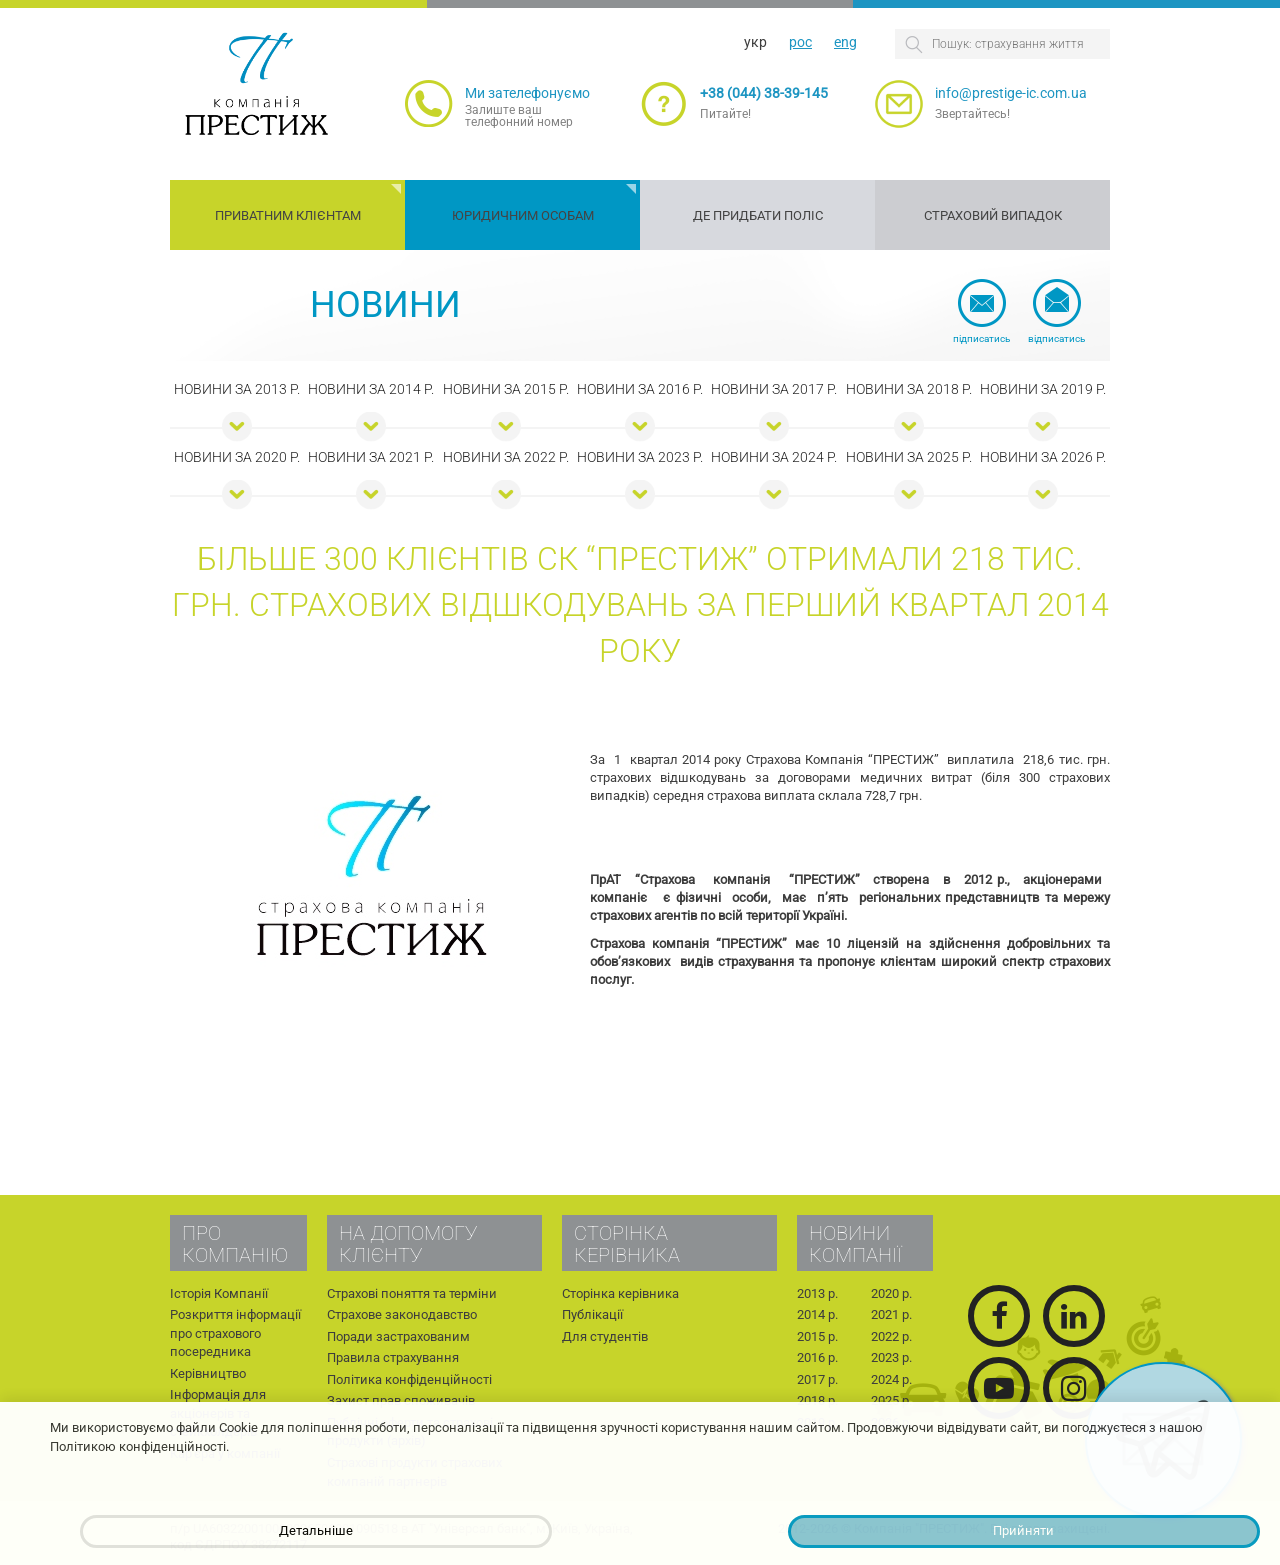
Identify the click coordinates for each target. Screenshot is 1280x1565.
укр (755, 42)
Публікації (592, 1314)
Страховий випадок (993, 215)
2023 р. (891, 1357)
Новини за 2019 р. (1043, 389)
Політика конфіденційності (409, 1379)
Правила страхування (393, 1357)
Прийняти (1023, 1530)
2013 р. (817, 1293)
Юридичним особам (523, 215)
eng (845, 42)
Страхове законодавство (402, 1314)
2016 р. (817, 1357)
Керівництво (208, 1373)
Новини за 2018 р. (909, 389)
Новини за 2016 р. (640, 389)
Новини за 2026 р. (1043, 457)
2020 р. (891, 1293)
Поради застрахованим (398, 1336)
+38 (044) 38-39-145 (764, 93)
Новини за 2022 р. (506, 457)
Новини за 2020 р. (237, 457)
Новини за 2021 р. (371, 457)
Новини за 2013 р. (237, 389)
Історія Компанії (219, 1293)
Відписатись (1056, 338)
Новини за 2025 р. (909, 457)
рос (800, 42)
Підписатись (981, 338)
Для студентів (605, 1336)
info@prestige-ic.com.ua (1011, 93)
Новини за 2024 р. (774, 457)
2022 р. (891, 1336)
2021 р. (891, 1314)
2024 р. (891, 1379)
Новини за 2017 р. (774, 389)
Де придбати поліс (758, 215)
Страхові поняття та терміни (412, 1293)
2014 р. (817, 1314)
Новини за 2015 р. (506, 389)
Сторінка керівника (620, 1293)
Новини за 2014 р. (371, 389)
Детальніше (316, 1530)
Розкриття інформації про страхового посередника (235, 1333)
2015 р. (817, 1336)
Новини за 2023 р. (640, 457)
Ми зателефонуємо (527, 93)
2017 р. (817, 1379)
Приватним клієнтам (288, 215)
